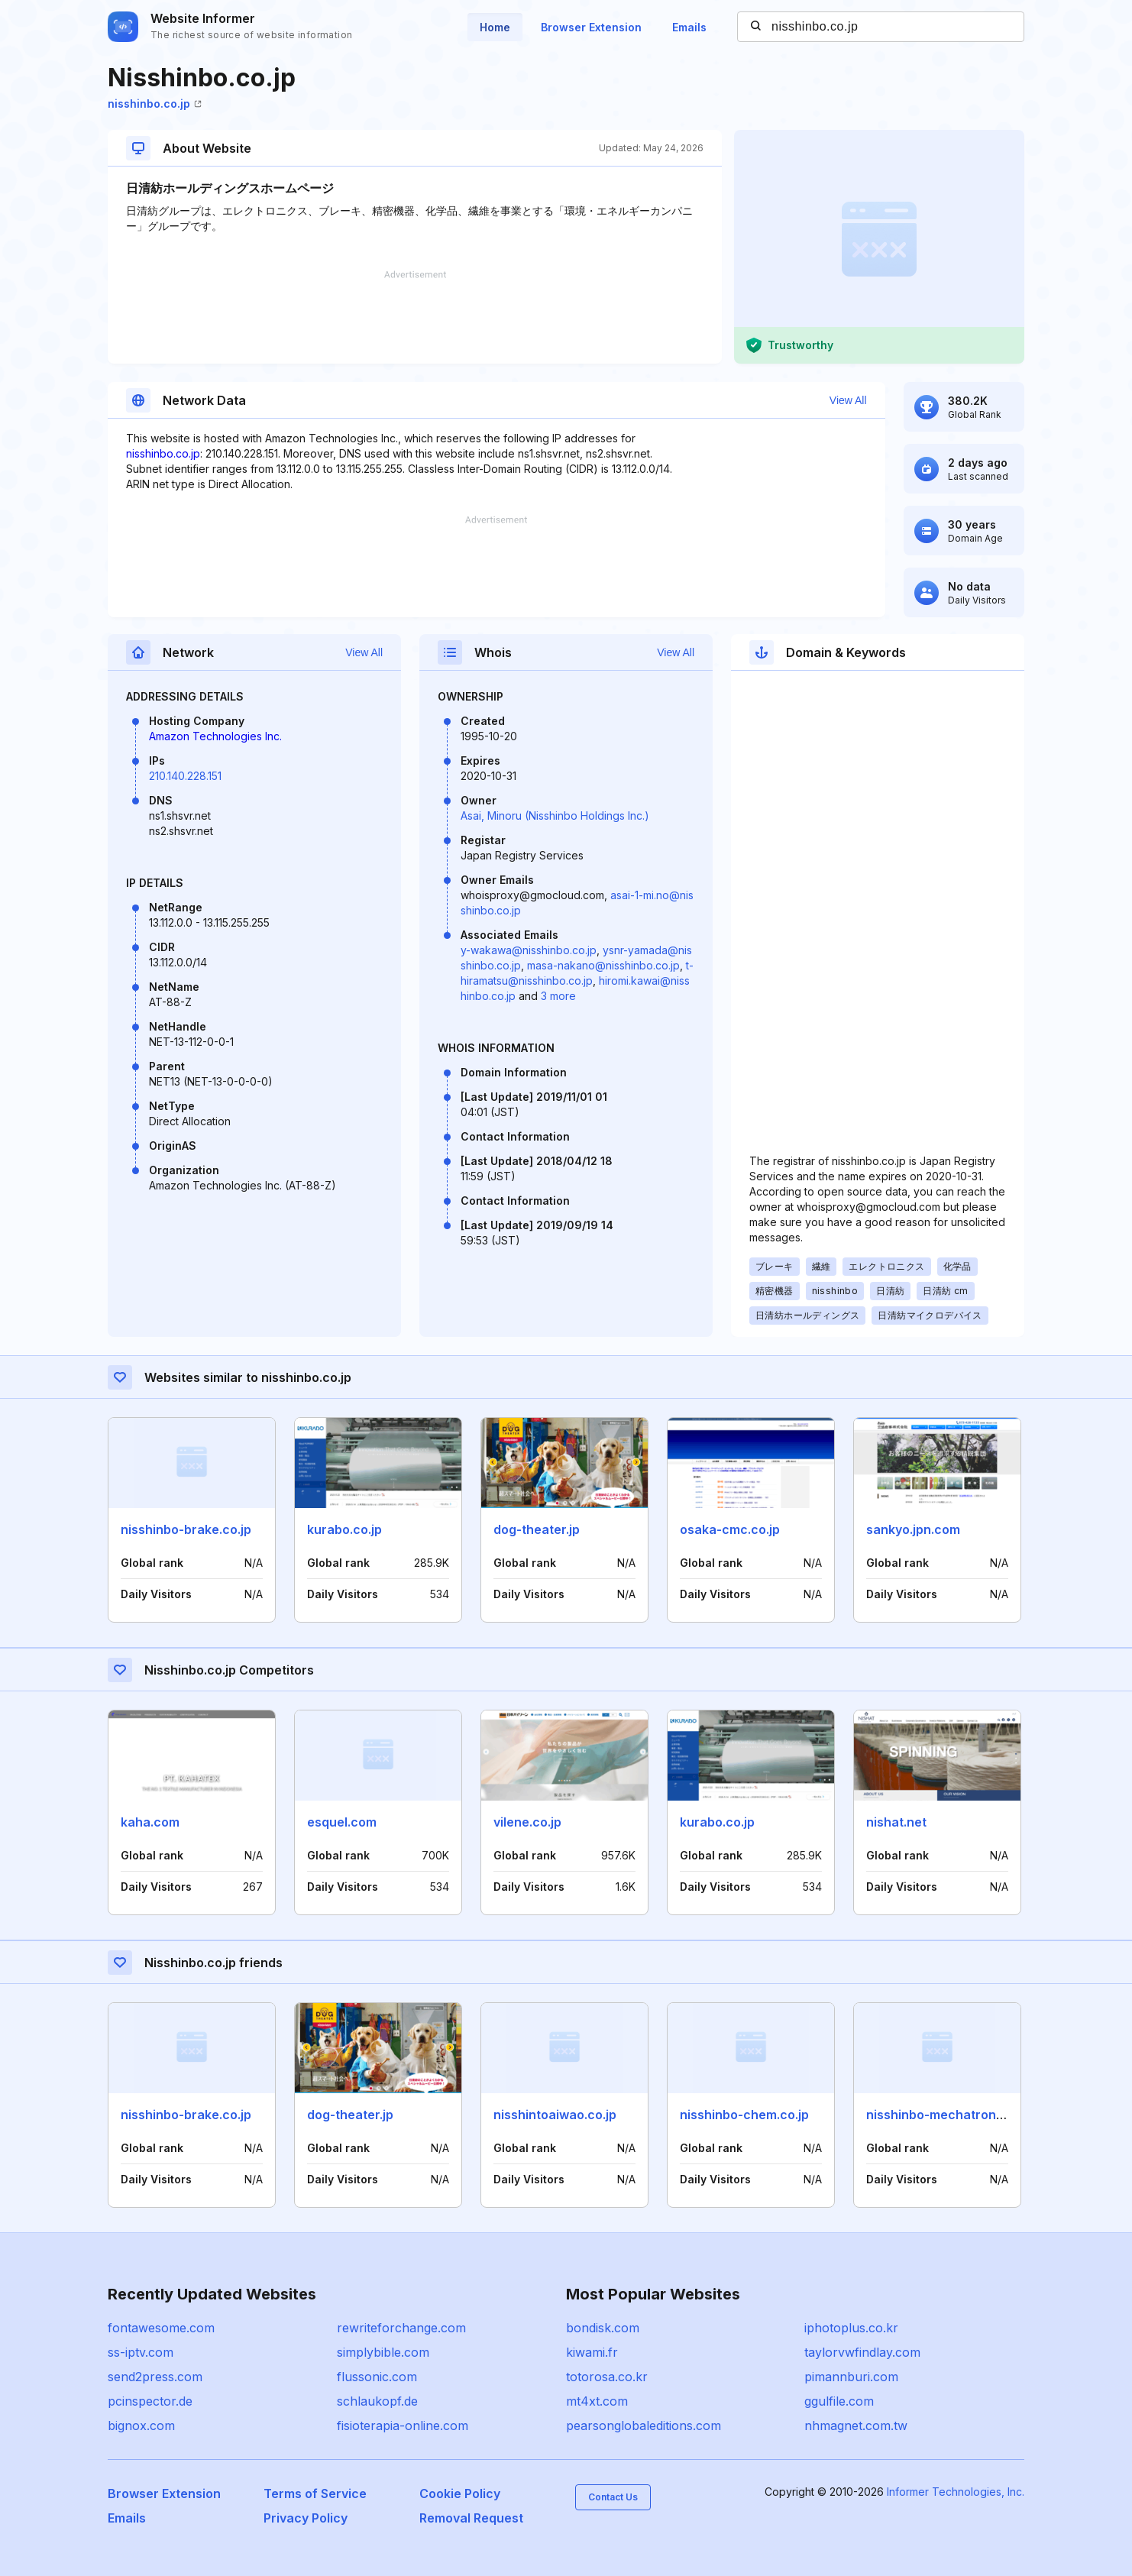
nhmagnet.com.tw (855, 2425)
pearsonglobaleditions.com (643, 2425)
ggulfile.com (839, 2401)
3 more (558, 995)
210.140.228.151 (185, 775)
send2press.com (155, 2376)
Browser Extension (591, 27)
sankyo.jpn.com (913, 1529)
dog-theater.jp (536, 1529)
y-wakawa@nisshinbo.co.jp (529, 949)
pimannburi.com (851, 2376)
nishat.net (896, 1822)
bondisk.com (602, 2327)
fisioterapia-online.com (402, 2425)
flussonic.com (377, 2376)
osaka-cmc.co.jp (730, 1529)
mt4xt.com (597, 2401)
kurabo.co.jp (344, 1529)
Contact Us (613, 2497)
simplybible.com (383, 2352)
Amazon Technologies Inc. (215, 736)
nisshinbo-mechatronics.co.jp (956, 2114)
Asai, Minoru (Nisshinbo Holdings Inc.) (555, 815)
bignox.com (141, 2425)
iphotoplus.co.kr (851, 2327)
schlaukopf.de (377, 2401)
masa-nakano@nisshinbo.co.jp (603, 965)
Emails (689, 27)
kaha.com (150, 1822)
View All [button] (848, 400)
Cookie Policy (459, 2493)
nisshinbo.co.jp (155, 103)
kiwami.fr (592, 2352)
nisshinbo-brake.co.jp (186, 1529)
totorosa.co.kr (607, 2376)
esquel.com (342, 1822)
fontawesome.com (161, 2327)
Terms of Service (315, 2493)
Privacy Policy (306, 2518)
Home (495, 27)
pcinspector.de (150, 2401)
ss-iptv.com (140, 2352)
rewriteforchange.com (401, 2327)
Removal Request (471, 2518)
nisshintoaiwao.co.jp (554, 2114)
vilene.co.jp (527, 1822)
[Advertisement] (414, 317)
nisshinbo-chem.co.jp (744, 2114)
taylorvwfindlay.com (862, 2352)
